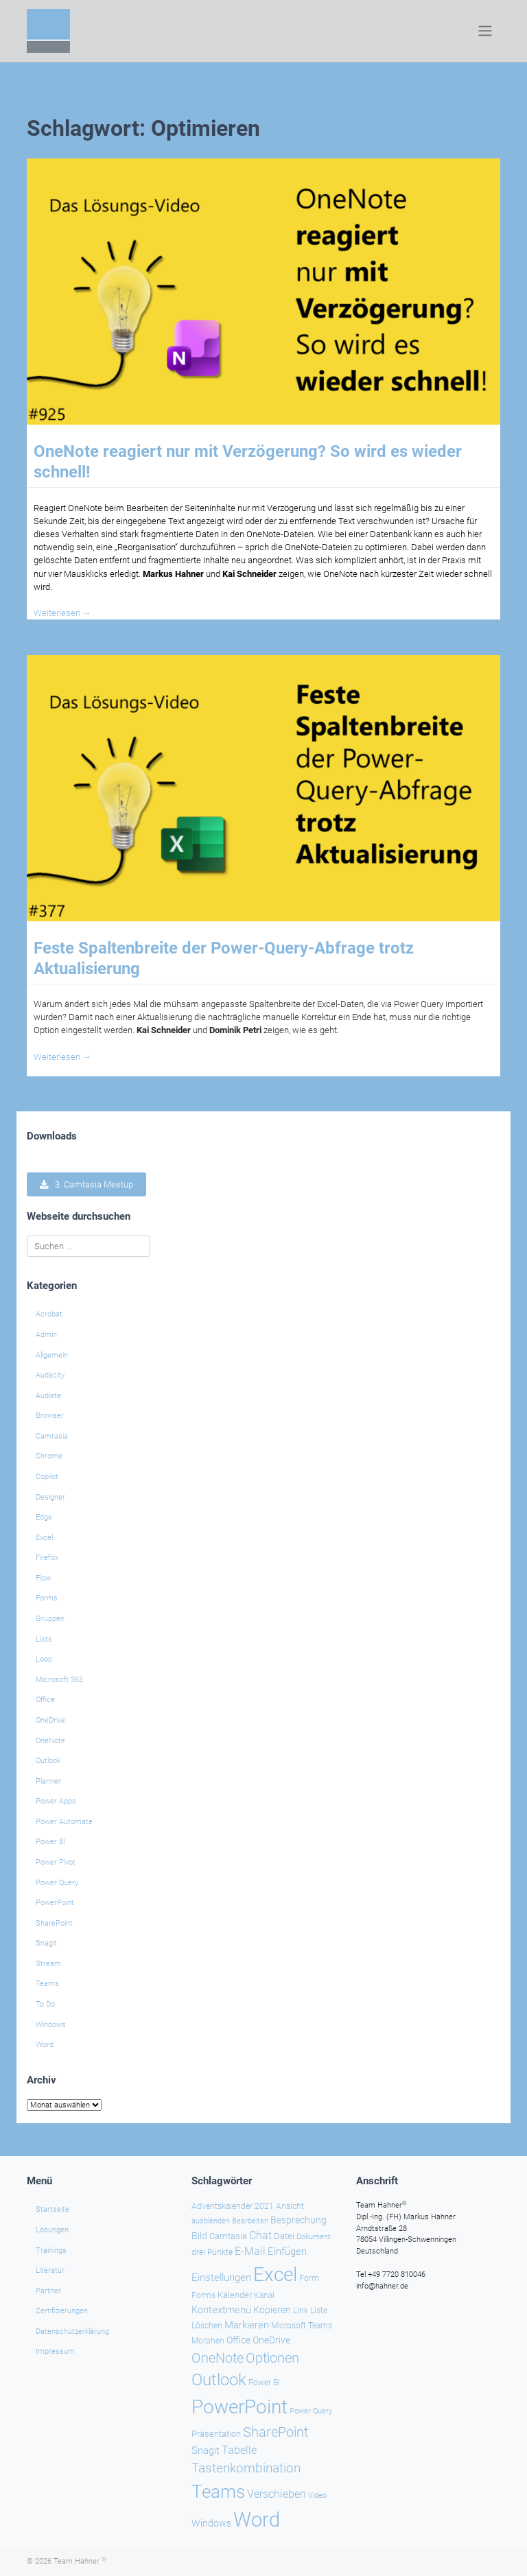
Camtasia (52, 1436)
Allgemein (52, 1355)
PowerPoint (55, 1902)
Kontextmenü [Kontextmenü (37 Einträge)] (221, 2309)
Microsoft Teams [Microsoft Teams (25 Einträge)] (301, 2325)
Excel (44, 1537)
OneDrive (50, 1720)
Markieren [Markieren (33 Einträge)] (246, 2324)
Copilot (47, 1476)
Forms (47, 1598)
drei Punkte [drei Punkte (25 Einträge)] (212, 2252)
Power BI (51, 1841)
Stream (48, 1963)
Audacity (50, 1375)
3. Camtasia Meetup (86, 1184)
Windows (51, 2024)
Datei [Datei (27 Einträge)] (284, 2235)
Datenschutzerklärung (72, 2330)
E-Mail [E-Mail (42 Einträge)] (250, 2251)
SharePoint (54, 1923)
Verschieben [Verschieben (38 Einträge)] (276, 2494)
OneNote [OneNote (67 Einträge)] (217, 2357)
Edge (44, 1517)
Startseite (52, 2209)
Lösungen (52, 2229)
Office (45, 1699)
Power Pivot (55, 1862)
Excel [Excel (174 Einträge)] (275, 2273)
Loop (44, 1659)
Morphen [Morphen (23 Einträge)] (207, 2340)
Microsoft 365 (59, 1679)
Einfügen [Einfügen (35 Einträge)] (287, 2251)
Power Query (57, 1882)
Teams (47, 1983)
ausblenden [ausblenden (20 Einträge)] (210, 2220)
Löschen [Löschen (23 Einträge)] (206, 2325)
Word (45, 2044)
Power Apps (56, 1801)
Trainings (51, 2249)
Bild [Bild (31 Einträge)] (199, 2235)
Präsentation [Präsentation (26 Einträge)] (216, 2434)
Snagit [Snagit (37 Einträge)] (205, 2450)
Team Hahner (80, 2561)
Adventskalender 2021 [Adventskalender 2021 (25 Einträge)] (232, 2205)
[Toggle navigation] (485, 31)
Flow (43, 1578)
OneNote (50, 1740)
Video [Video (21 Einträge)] (317, 2495)
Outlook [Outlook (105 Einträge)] (218, 2379)
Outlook (48, 1760)
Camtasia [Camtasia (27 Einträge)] (228, 2235)
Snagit (46, 1943)
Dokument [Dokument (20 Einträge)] (313, 2236)
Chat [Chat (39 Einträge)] (260, 2234)
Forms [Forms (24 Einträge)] (203, 2295)
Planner (48, 1781)
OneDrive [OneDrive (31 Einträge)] (271, 2339)
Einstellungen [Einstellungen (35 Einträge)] (221, 2277)
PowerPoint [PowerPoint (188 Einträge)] (239, 2406)
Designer (50, 1497)
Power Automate (64, 1821)
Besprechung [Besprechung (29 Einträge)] (298, 2219)
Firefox (47, 1557)
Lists (44, 1639)
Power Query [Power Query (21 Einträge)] (311, 2410)
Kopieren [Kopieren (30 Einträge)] (272, 2309)
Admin (46, 1334)
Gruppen (50, 1618)
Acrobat (49, 1314)
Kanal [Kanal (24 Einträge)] (264, 2295)
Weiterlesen (62, 613)
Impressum (55, 2351)
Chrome (49, 1456)
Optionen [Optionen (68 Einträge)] (272, 2357)
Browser (50, 1415)
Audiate (48, 1395)
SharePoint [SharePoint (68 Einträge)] (275, 2432)
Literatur (50, 2270)
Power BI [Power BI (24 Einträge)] (264, 2382)
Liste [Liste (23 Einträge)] (318, 2310)
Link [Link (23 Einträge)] (300, 2310)
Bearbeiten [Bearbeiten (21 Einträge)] (250, 2220)
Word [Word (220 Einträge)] (256, 2519)
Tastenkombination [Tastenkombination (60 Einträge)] (246, 2468)
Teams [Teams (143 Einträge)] (218, 2491)
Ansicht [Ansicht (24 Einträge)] (290, 2205)
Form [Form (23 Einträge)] (309, 2277)
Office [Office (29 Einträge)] (238, 2339)
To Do (45, 2004)
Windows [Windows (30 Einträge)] (211, 2523)
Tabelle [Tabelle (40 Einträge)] (239, 2450)
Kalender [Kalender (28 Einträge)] (235, 2295)
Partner (48, 2290)
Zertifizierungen (62, 2310)
